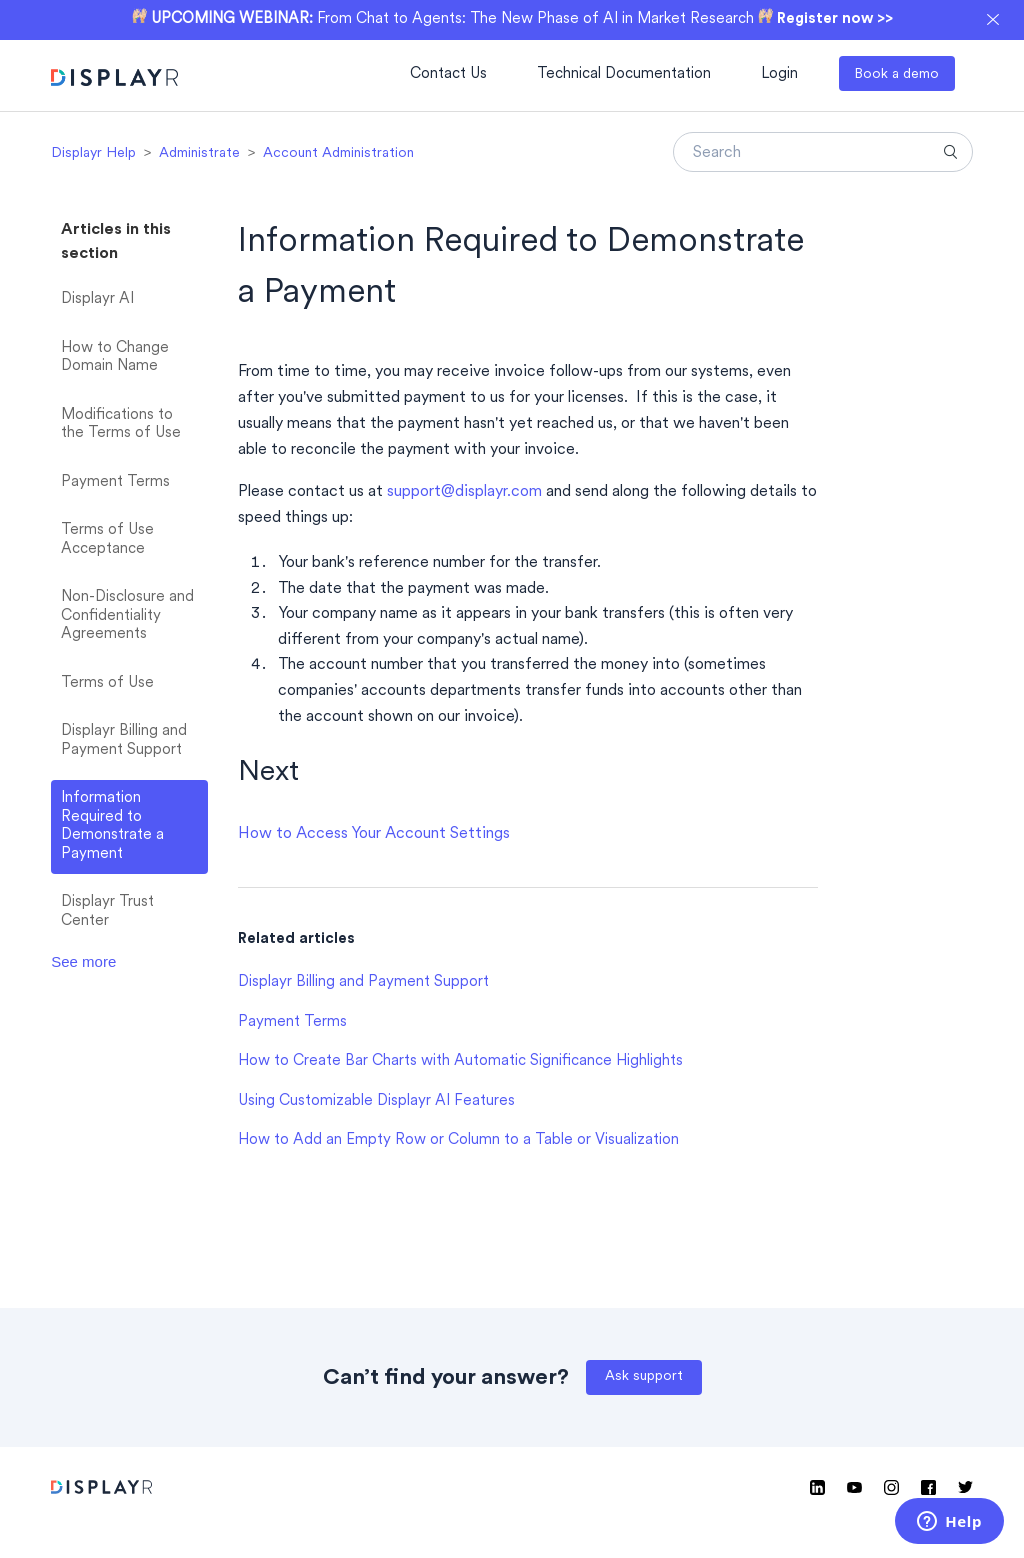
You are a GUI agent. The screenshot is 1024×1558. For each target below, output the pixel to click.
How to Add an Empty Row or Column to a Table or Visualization (458, 1140)
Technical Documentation (624, 74)
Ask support (644, 1376)
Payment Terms (115, 482)
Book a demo (896, 74)
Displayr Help (93, 153)
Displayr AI (97, 299)
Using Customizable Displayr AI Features (376, 1101)
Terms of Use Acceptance (107, 540)
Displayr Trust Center (107, 912)
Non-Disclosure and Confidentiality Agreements (127, 616)
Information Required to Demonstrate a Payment (112, 826)
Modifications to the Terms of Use (121, 425)
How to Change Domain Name (115, 358)
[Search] (823, 152)
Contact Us (448, 74)
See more (83, 961)
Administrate (199, 153)
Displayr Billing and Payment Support (124, 741)
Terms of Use (107, 683)
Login (779, 74)
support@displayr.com (464, 492)
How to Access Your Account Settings (374, 834)
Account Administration (338, 153)
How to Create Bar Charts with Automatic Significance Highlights (460, 1061)
